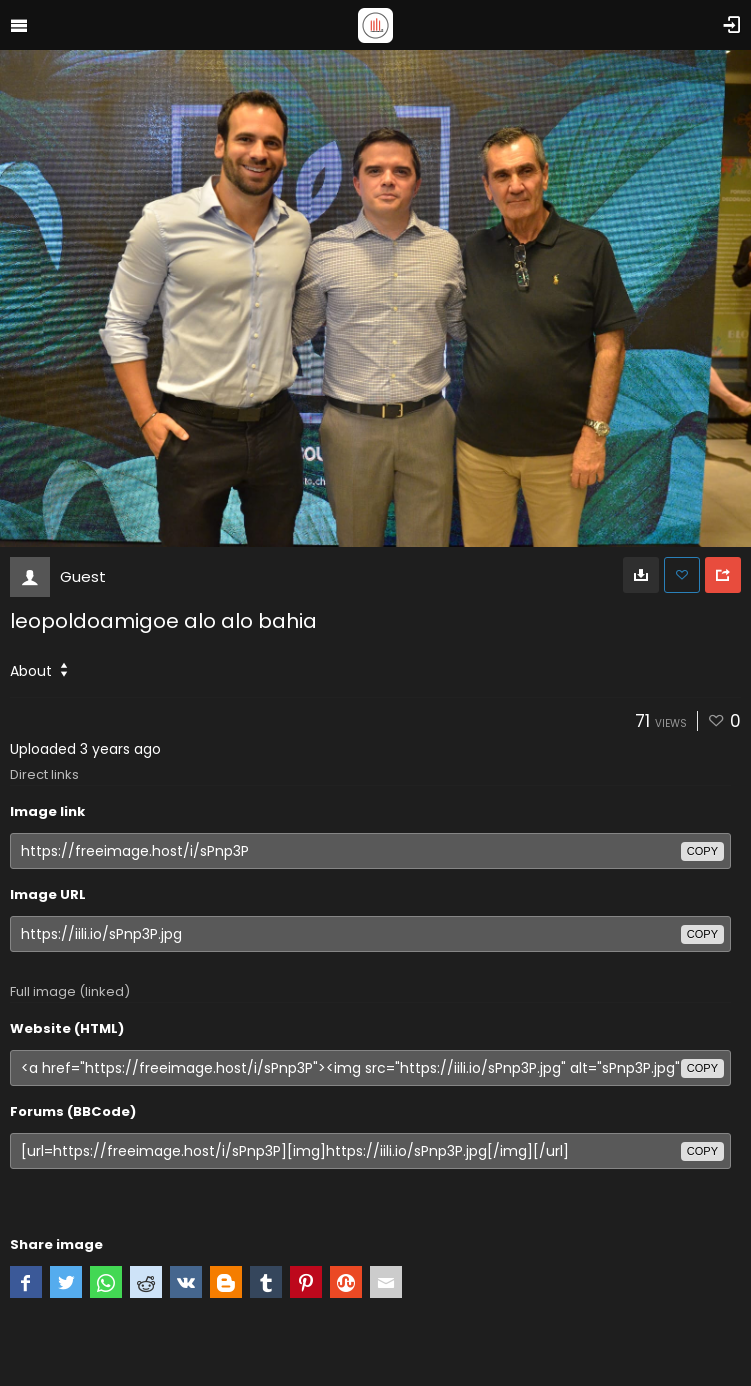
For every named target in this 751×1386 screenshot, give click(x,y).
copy (702, 851)
